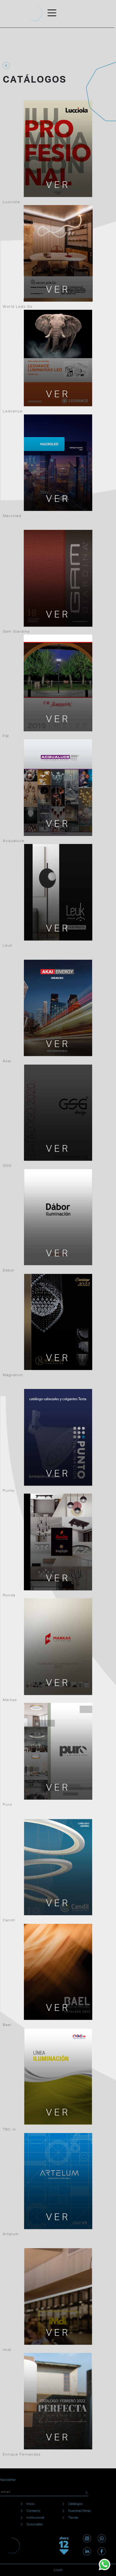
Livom (58, 2570)
